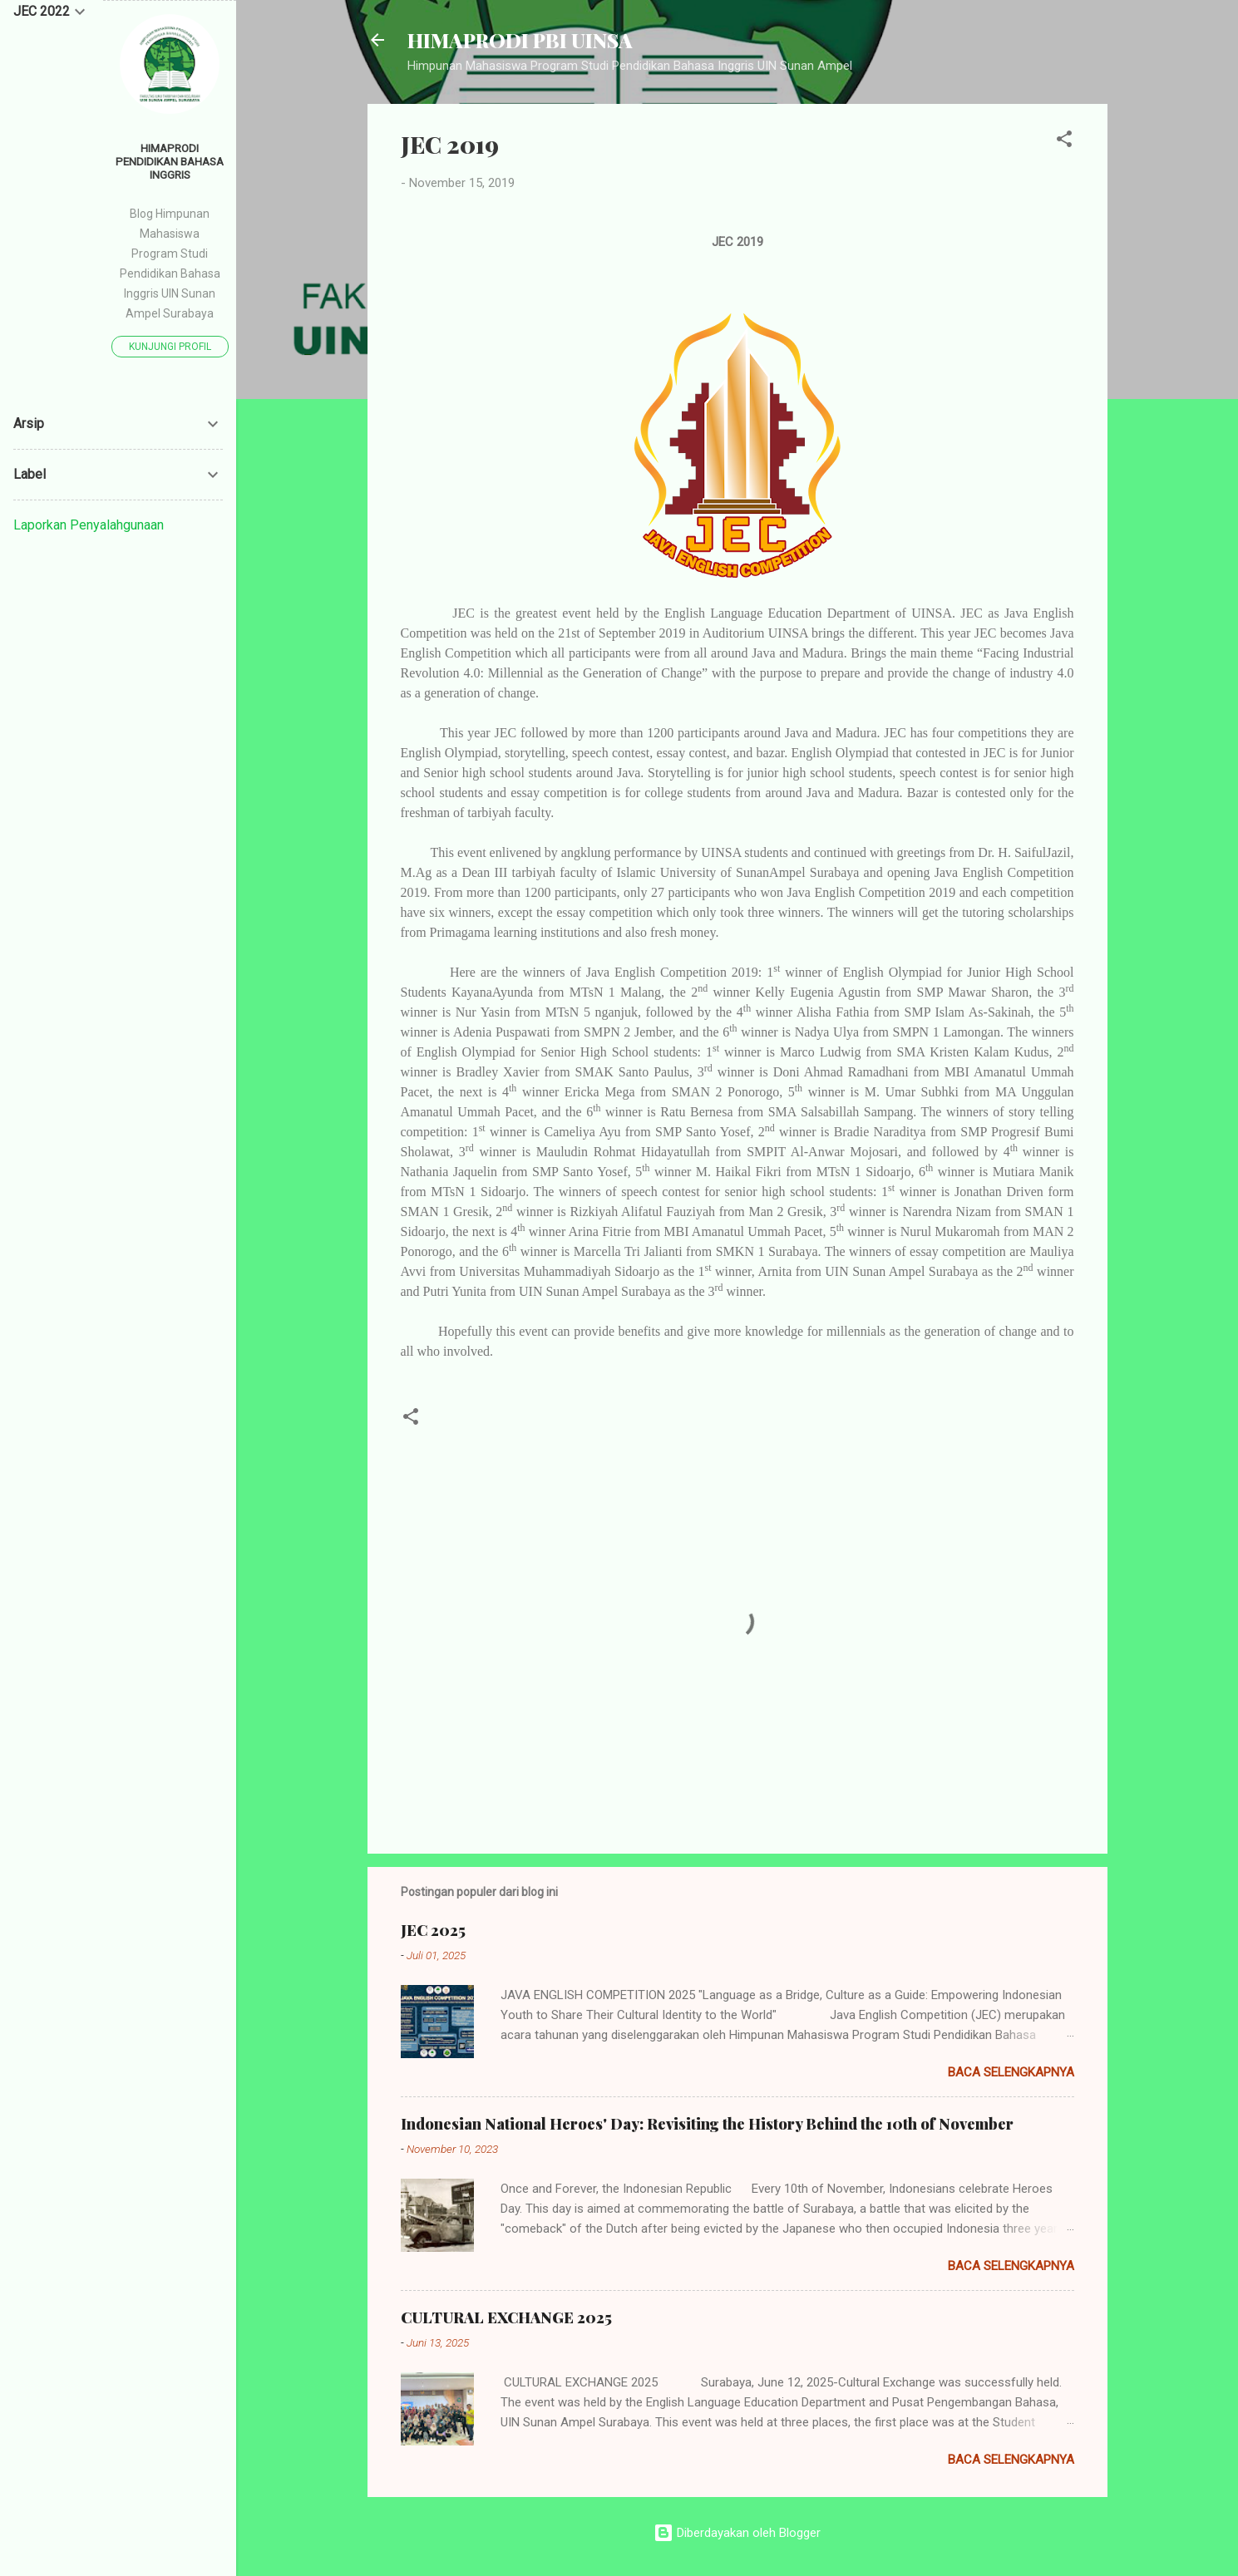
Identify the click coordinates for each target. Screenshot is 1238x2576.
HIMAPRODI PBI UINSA (520, 40)
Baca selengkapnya (1011, 2072)
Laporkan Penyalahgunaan (88, 525)
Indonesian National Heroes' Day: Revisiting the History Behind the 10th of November (707, 2124)
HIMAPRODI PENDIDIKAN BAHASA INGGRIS (170, 161)
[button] (1064, 142)
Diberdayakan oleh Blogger (737, 2532)
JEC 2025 (433, 1930)
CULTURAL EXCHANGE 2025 (506, 2317)
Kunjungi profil (170, 346)
